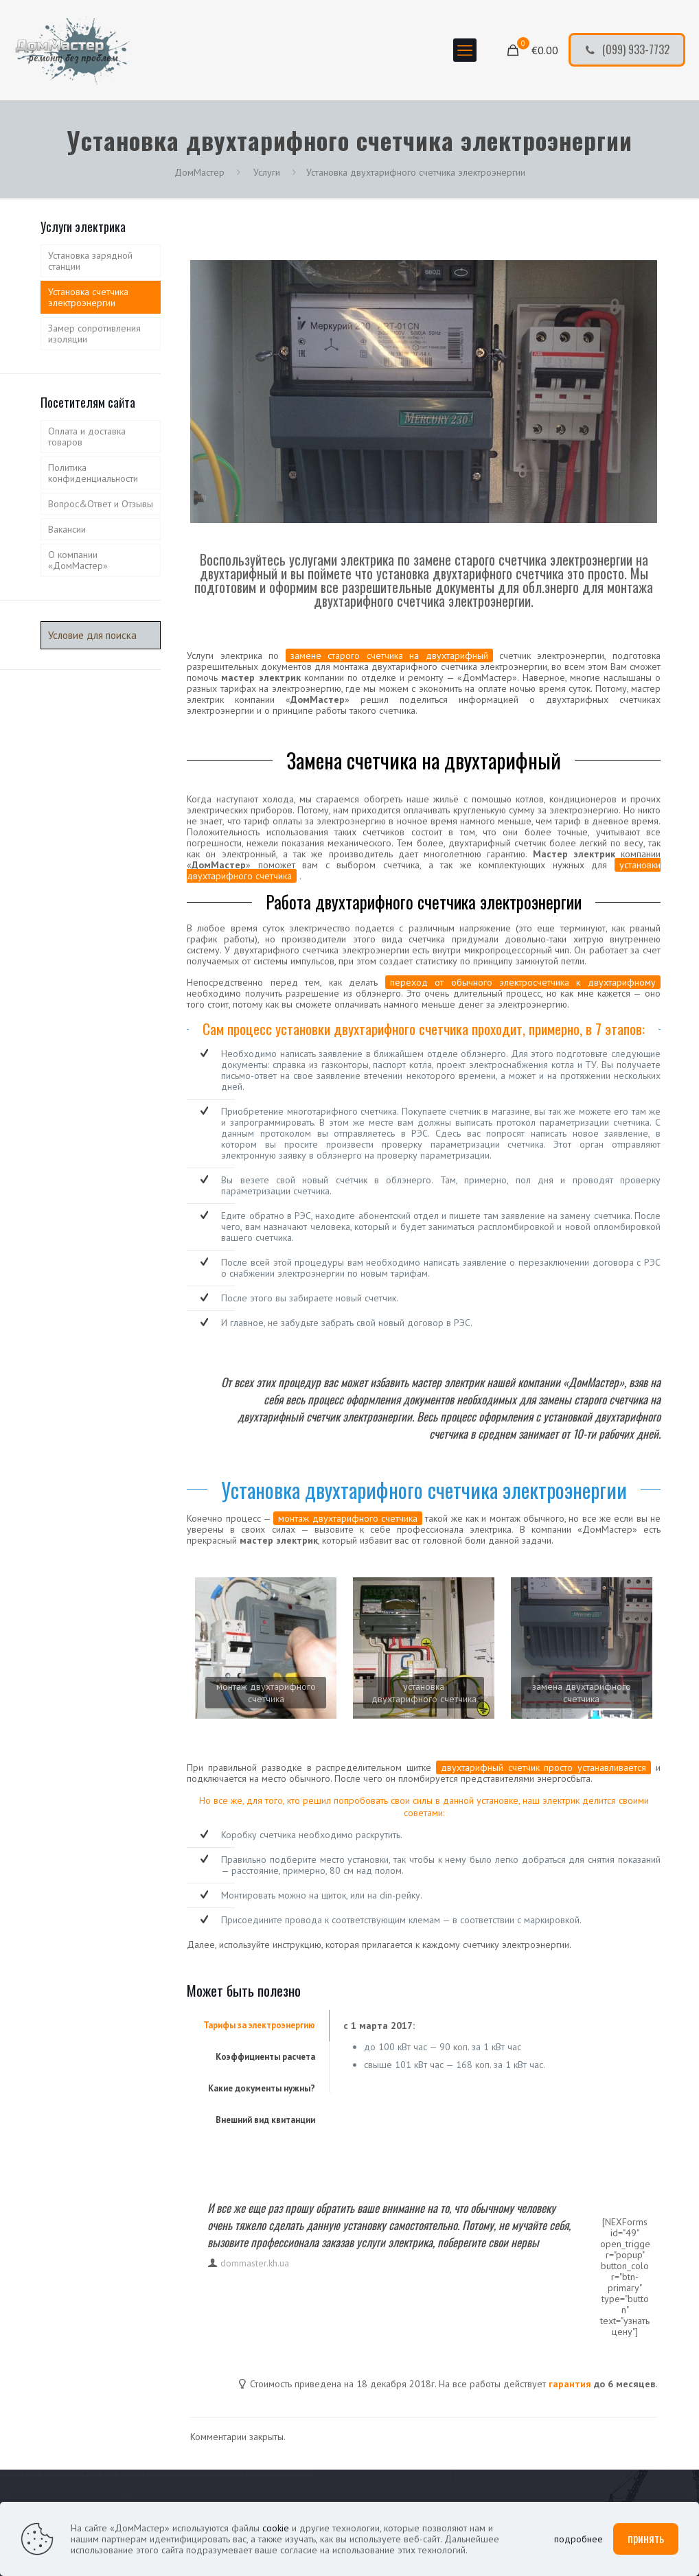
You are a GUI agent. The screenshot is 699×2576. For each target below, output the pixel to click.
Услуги (265, 172)
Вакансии (67, 529)
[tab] (258, 2025)
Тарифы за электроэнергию (259, 2025)
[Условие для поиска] (101, 635)
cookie (275, 2528)
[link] (265, 1648)
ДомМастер (199, 172)
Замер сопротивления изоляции (94, 333)
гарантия (570, 2384)
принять (646, 2538)
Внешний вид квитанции (265, 2120)
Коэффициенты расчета (265, 2057)
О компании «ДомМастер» (78, 560)
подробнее (578, 2538)
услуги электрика (394, 2242)
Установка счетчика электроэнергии (88, 297)
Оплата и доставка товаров (87, 436)
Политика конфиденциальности (93, 473)
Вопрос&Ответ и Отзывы (100, 504)
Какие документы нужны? (261, 2088)
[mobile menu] (465, 50)
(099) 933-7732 (626, 49)
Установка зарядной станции (90, 260)
